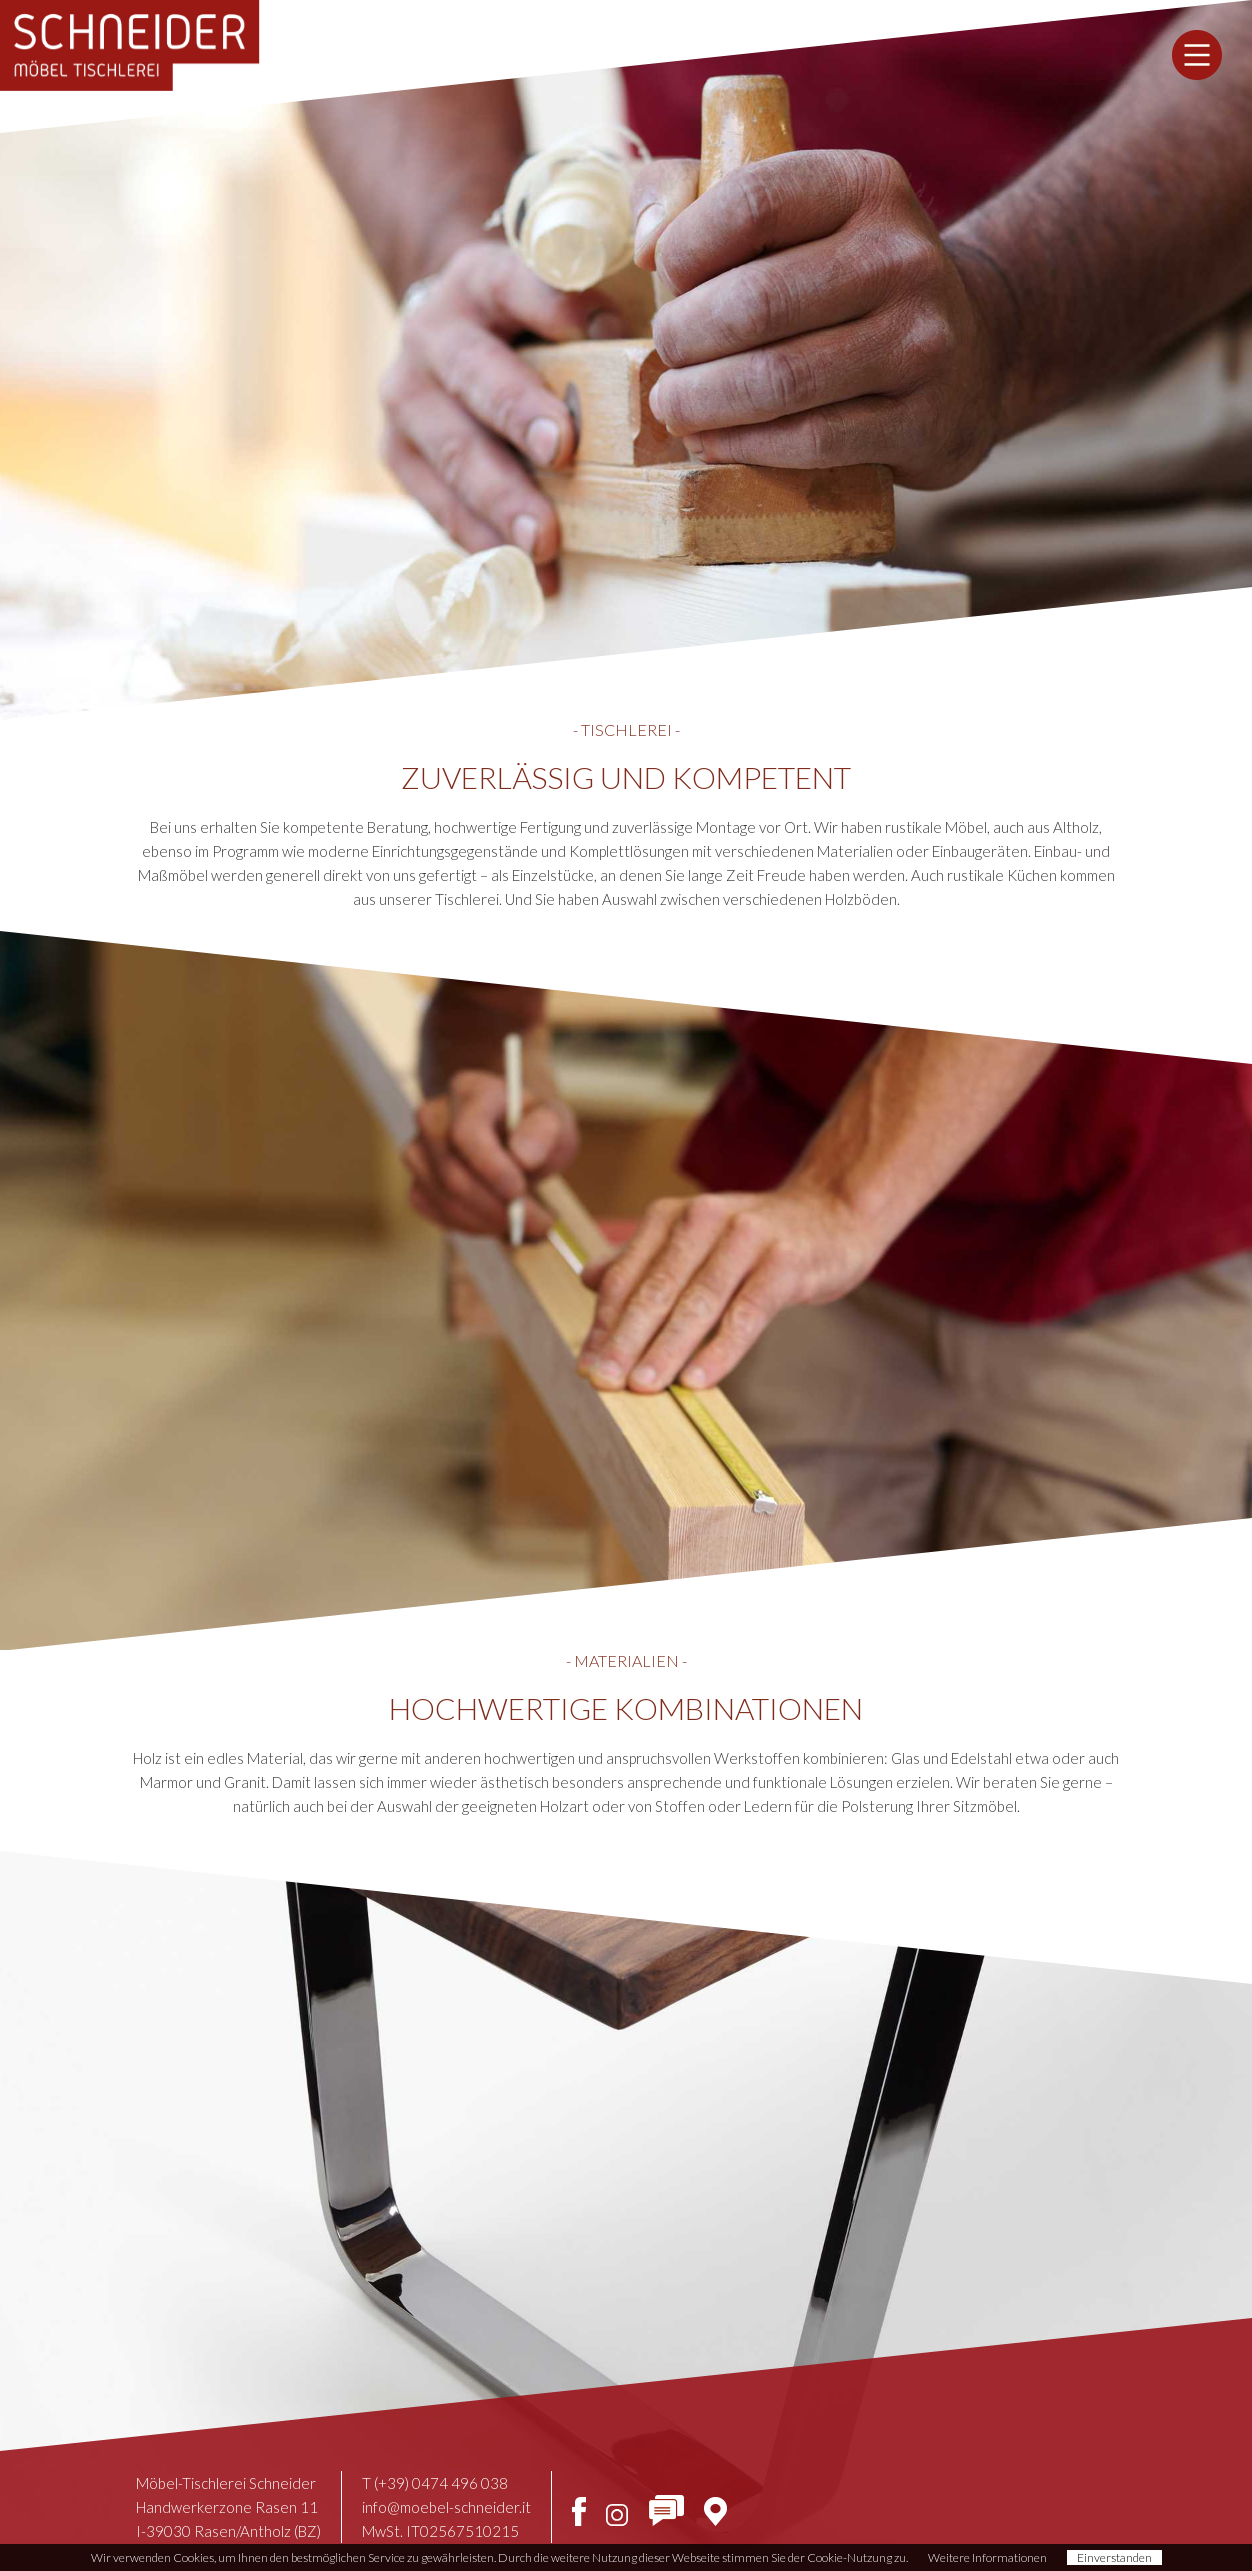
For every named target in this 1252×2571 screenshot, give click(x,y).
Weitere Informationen (987, 2557)
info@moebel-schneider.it (446, 2507)
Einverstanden (1114, 2557)
